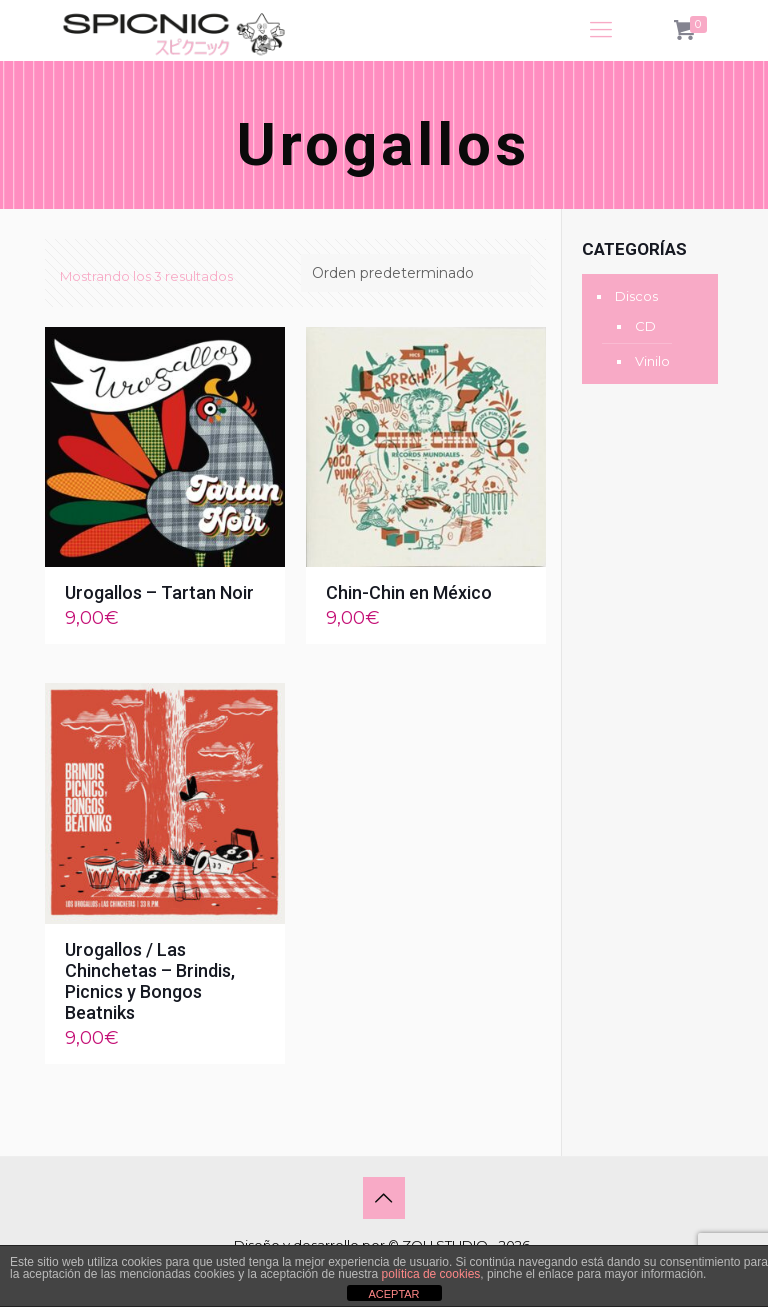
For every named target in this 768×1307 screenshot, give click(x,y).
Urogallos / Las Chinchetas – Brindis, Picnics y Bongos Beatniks (150, 981)
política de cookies (431, 1274)
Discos (636, 296)
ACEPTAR (393, 1294)
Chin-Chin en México (409, 592)
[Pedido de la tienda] (416, 273)
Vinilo (652, 361)
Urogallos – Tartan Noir (159, 592)
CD (645, 326)
